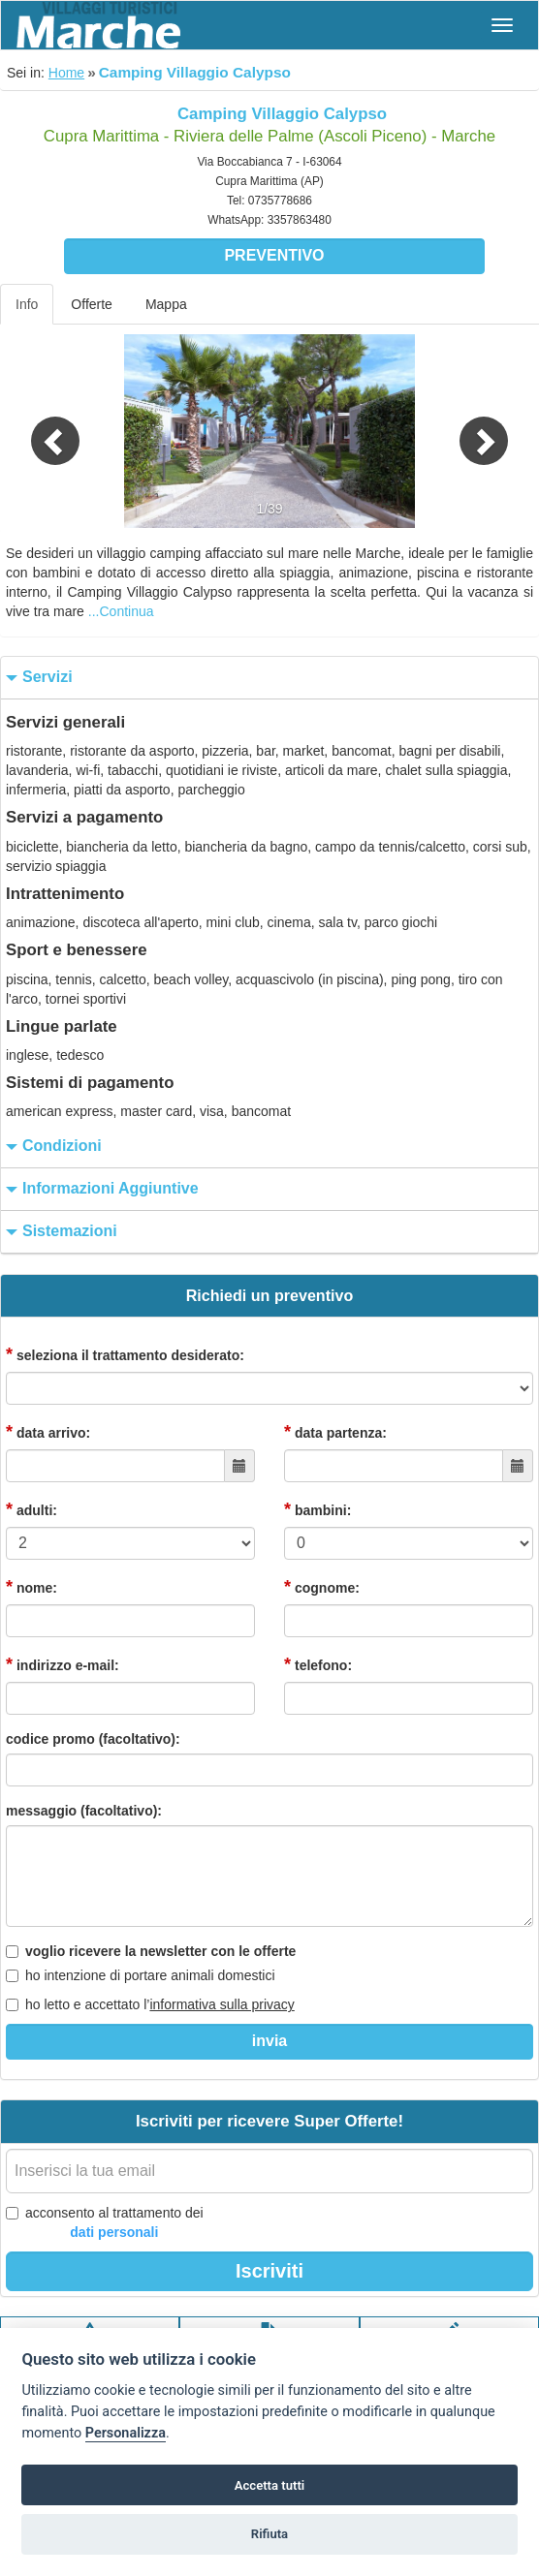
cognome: (322, 1587)
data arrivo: (48, 1432)
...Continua (121, 611)
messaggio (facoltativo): (84, 1810)
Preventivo (274, 255)
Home (66, 72)
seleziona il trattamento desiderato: (125, 1354)
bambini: (317, 1509)
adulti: (31, 1509)
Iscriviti (269, 2270)
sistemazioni (59, 1232)
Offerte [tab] (91, 304)
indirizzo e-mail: (62, 1664)
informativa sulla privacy (221, 2004)
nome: (31, 1587)
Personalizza (125, 2433)
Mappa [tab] (166, 304)
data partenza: (335, 1432)
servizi (37, 678)
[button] (40, 431)
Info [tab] (27, 304)
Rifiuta (269, 2534)
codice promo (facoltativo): (93, 1739)
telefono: (318, 1664)
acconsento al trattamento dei (105, 2223)
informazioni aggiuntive (100, 1189)
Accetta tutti (270, 2485)
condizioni (51, 1146)
